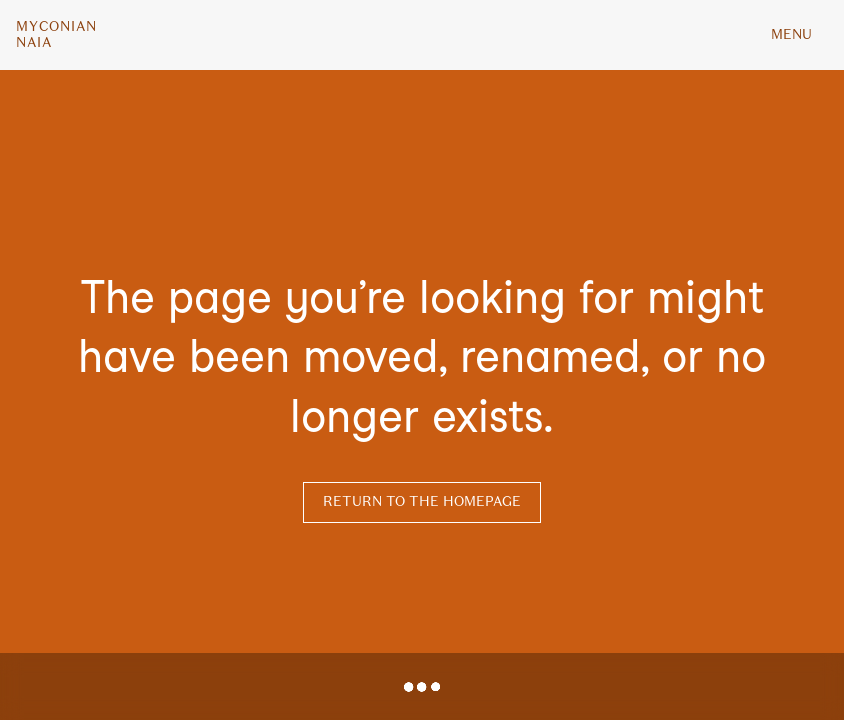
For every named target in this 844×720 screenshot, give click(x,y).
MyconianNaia (56, 35)
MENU (791, 34)
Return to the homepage (422, 501)
